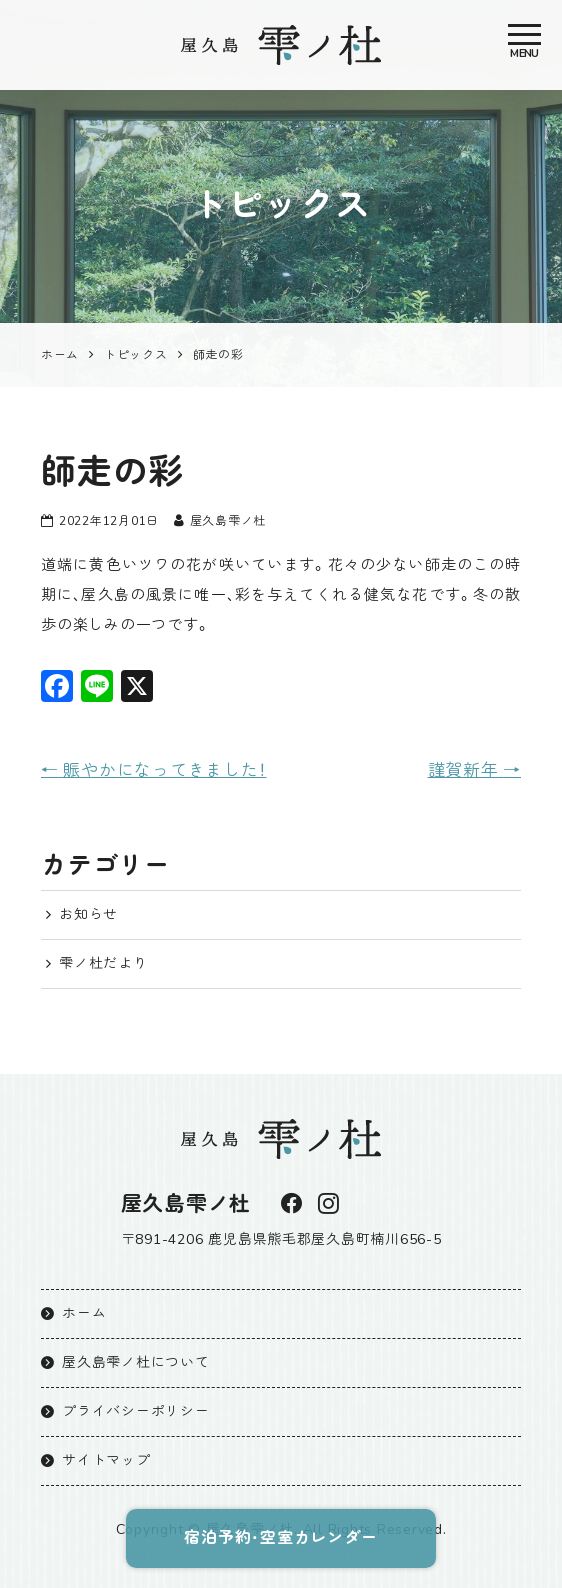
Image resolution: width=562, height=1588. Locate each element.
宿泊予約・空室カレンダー (281, 1538)
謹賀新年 (475, 769)
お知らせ (88, 914)
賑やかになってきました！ (154, 769)
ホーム (84, 1312)
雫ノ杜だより (103, 963)
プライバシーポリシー (136, 1410)
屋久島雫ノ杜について (136, 1361)
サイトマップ (106, 1459)
